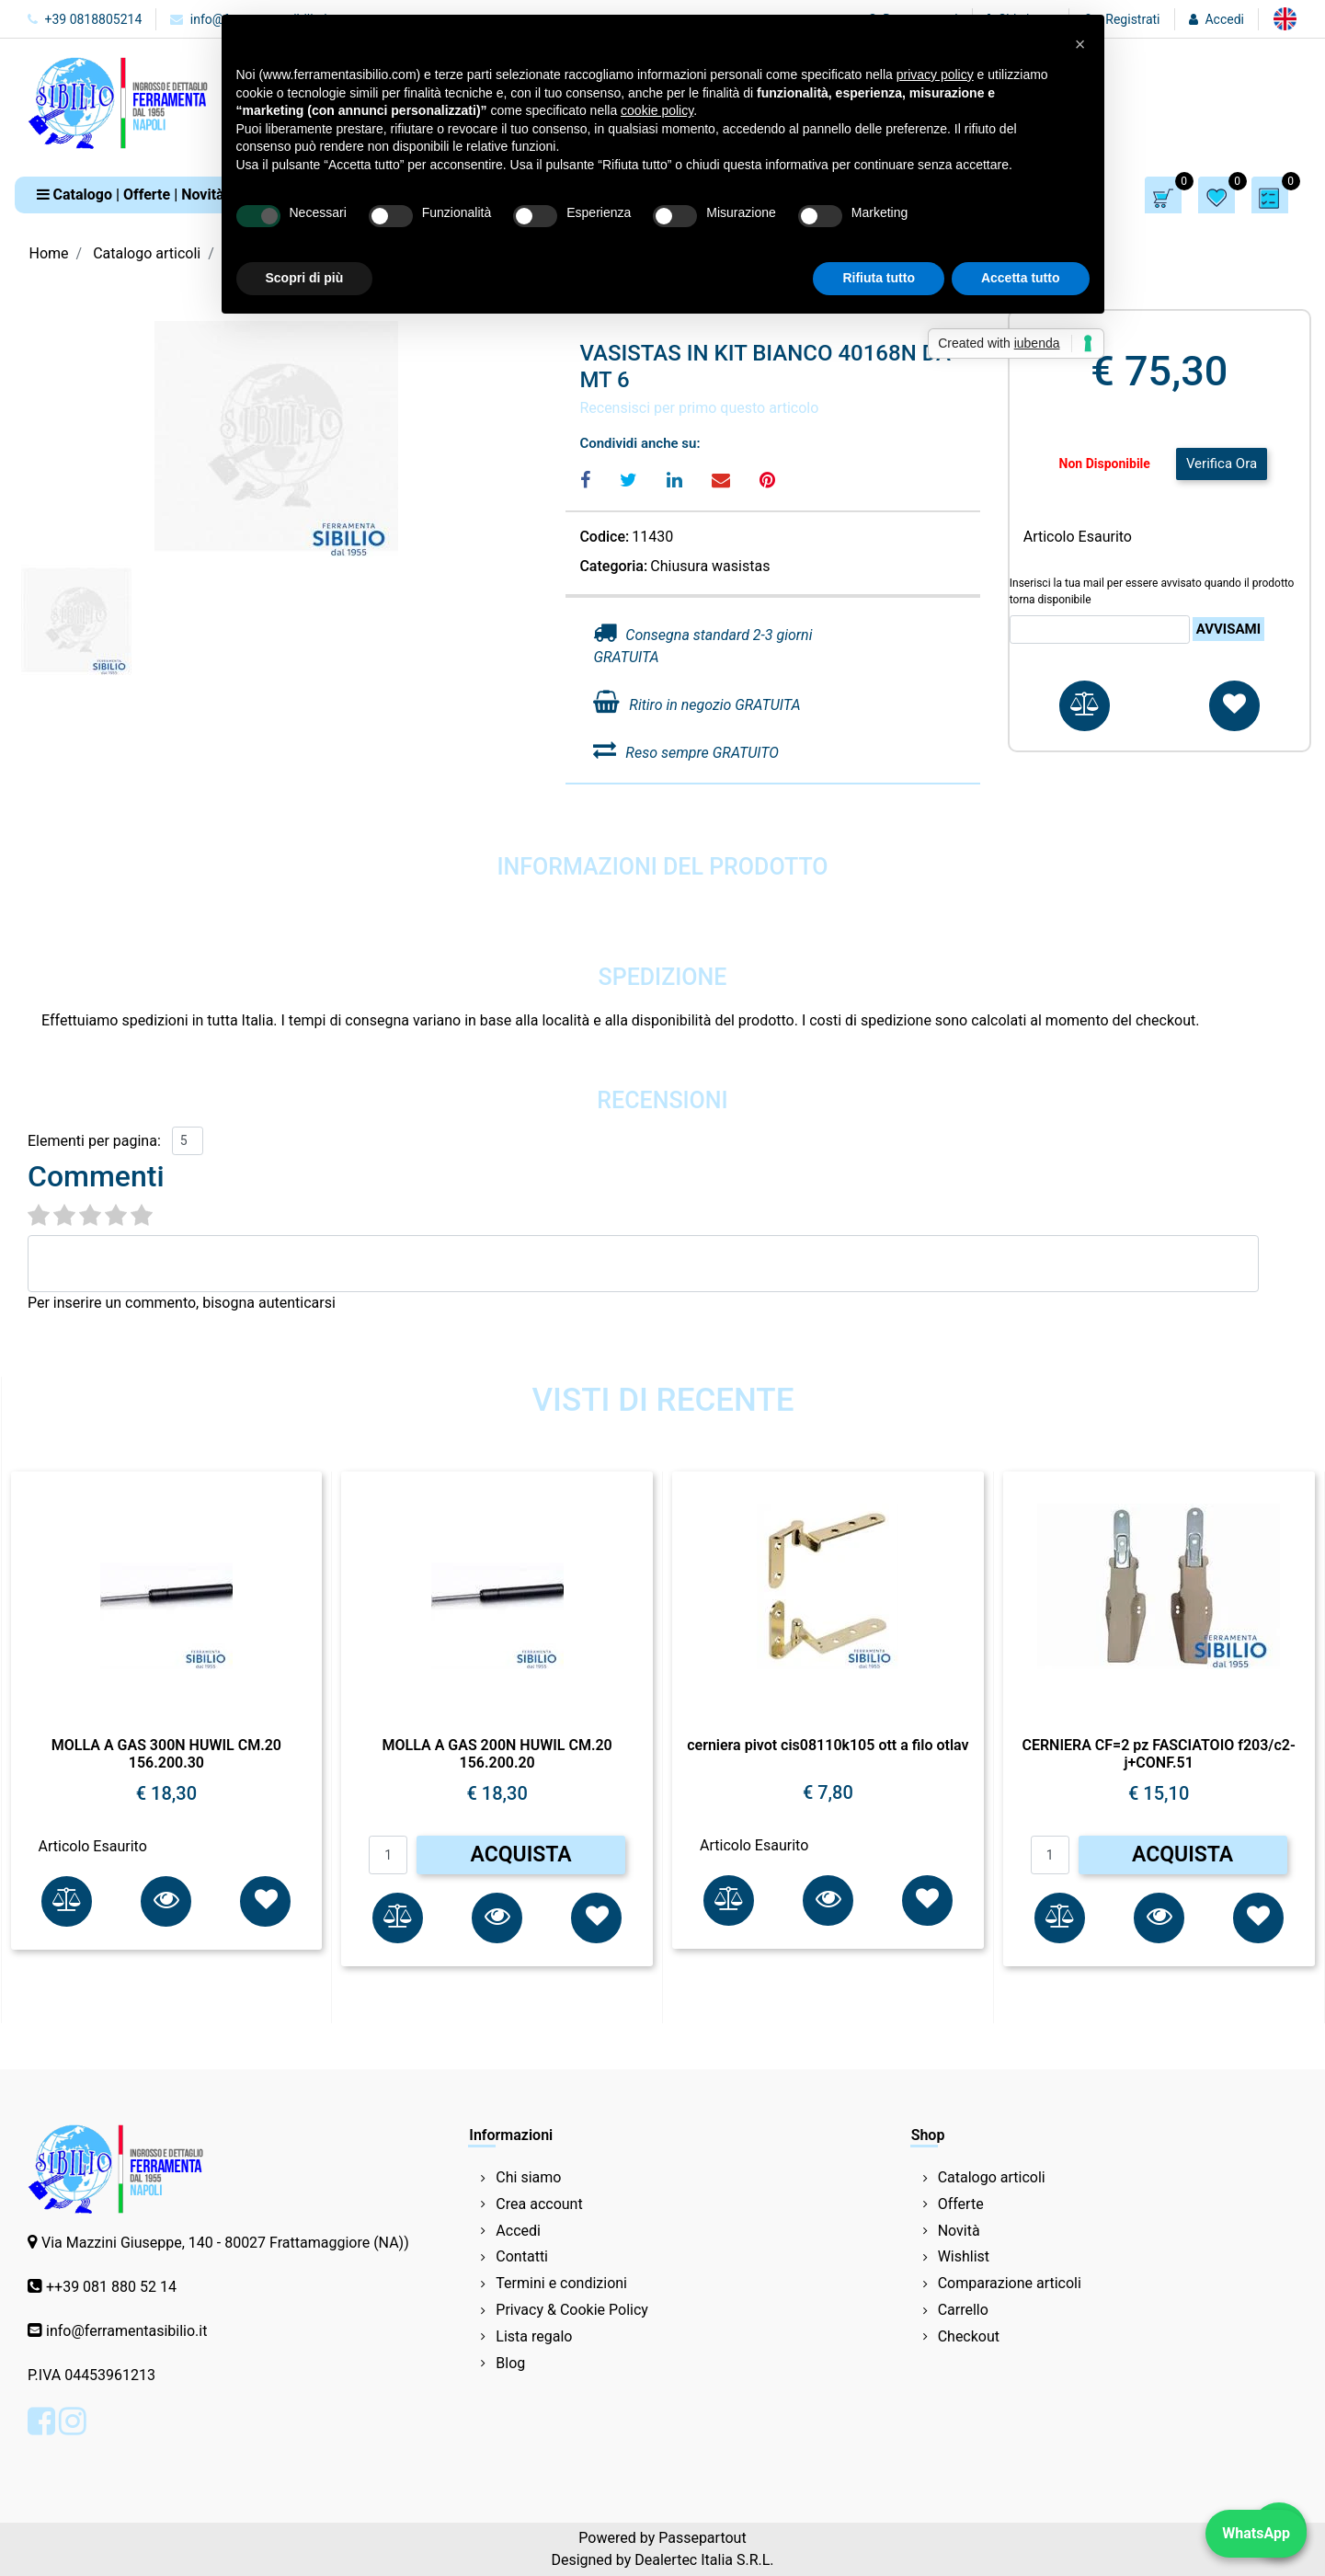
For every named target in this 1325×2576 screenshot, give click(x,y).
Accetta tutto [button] (1020, 277)
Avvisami (1228, 629)
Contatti (522, 2256)
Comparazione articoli (1009, 2283)
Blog (510, 2363)
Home (49, 253)
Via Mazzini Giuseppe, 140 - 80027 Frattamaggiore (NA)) (225, 2242)
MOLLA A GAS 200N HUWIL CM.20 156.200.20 (497, 1753)
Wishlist (963, 2256)
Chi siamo (528, 2177)
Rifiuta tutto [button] (878, 277)
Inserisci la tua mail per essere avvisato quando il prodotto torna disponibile (1152, 591)
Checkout (968, 2336)
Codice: (604, 536)
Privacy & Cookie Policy (572, 2309)
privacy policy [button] (935, 74)
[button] (131, 195)
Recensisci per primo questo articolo (698, 408)
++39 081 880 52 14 (111, 2287)
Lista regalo (534, 2336)
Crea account (539, 2204)
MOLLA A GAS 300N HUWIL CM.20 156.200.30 (166, 1753)
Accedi (1224, 19)
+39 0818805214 (85, 19)
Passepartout (702, 2538)
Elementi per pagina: (94, 1141)
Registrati (1132, 19)
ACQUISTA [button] (521, 1854)
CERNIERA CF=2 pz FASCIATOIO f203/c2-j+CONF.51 (1158, 1753)
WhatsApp (1256, 2533)
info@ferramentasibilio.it (126, 2331)
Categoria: (613, 566)
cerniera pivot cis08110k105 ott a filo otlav (827, 1745)
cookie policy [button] (657, 110)
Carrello (963, 2309)
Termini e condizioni (561, 2283)
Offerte (961, 2204)
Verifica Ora (1221, 463)
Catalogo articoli (146, 253)
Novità (959, 2230)
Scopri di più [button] (305, 277)
